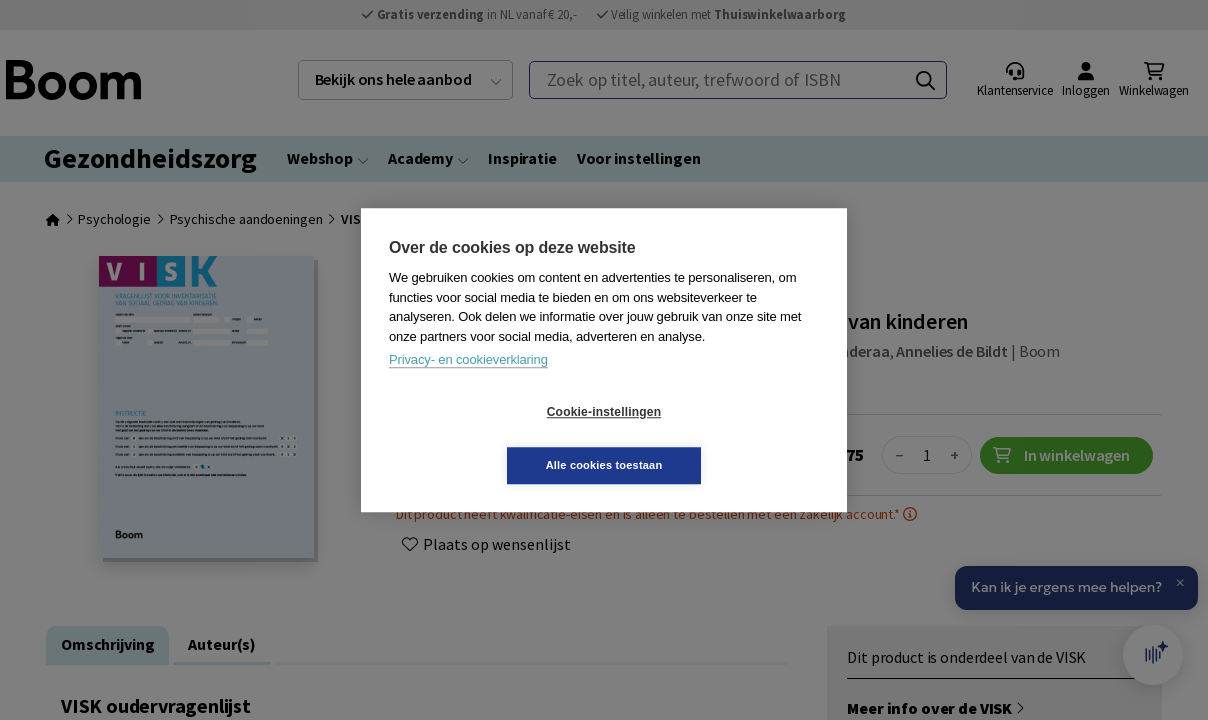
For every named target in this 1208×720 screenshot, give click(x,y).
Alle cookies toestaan (723, 438)
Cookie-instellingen (485, 439)
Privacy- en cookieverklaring (468, 386)
